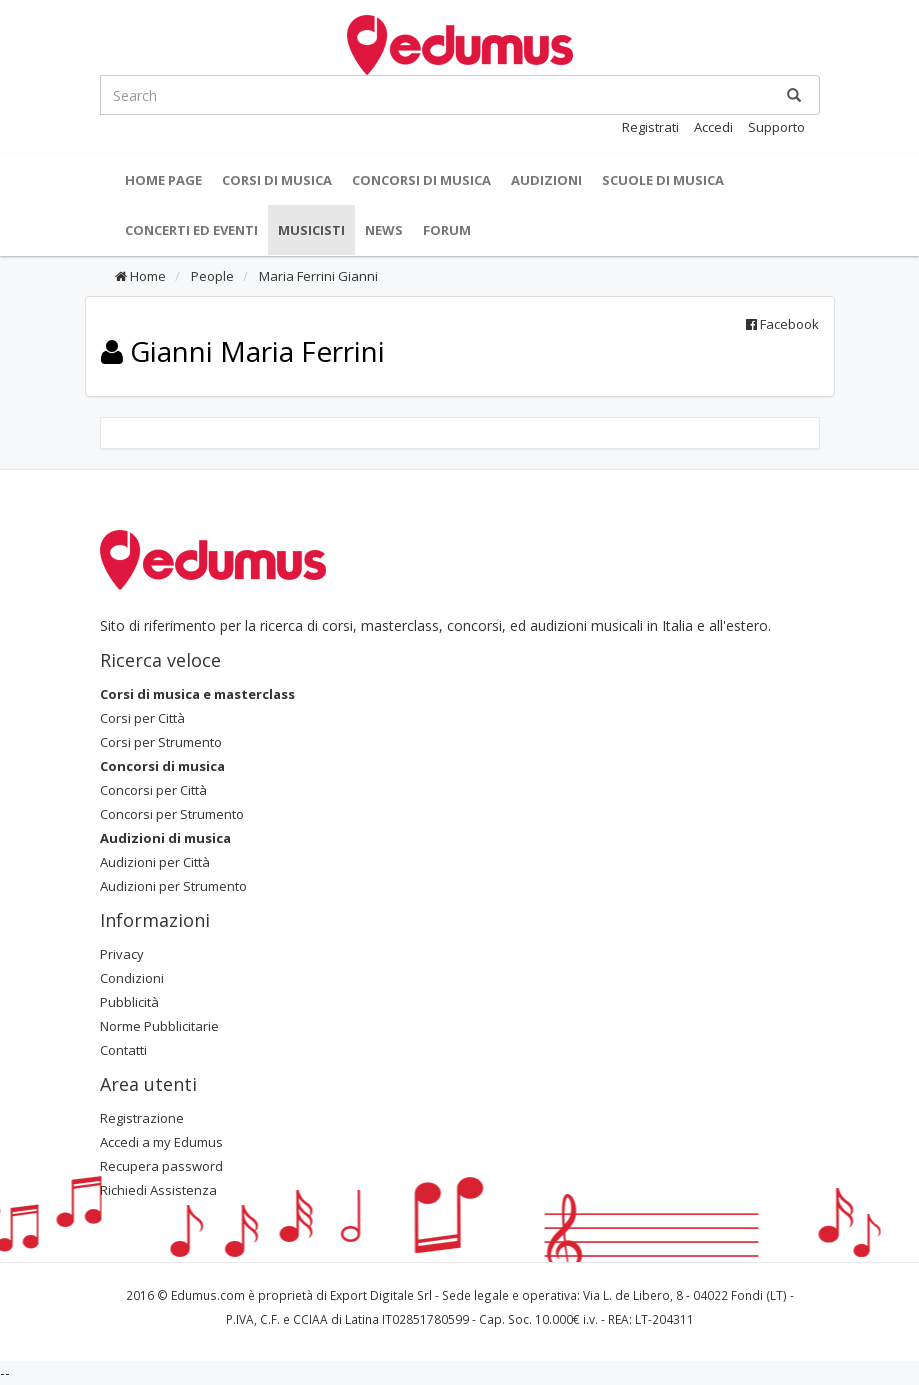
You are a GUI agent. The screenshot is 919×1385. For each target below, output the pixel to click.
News (384, 230)
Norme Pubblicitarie (159, 1026)
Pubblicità (129, 1002)
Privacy (122, 954)
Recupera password (161, 1166)
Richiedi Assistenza (158, 1190)
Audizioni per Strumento (173, 886)
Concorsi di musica (421, 180)
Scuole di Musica (663, 180)
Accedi (713, 127)
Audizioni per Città (155, 862)
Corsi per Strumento (161, 742)
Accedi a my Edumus (161, 1142)
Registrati (650, 127)
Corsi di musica (277, 180)
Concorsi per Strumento (172, 814)
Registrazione (142, 1118)
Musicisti (311, 230)
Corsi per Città (142, 718)
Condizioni (132, 978)
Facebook (782, 324)
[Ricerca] (794, 95)
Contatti (123, 1050)
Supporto (776, 127)
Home (140, 276)
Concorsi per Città (153, 790)
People (211, 276)
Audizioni (546, 180)
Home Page (163, 180)
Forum (447, 230)
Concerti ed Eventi (191, 230)
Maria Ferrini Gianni (317, 276)
